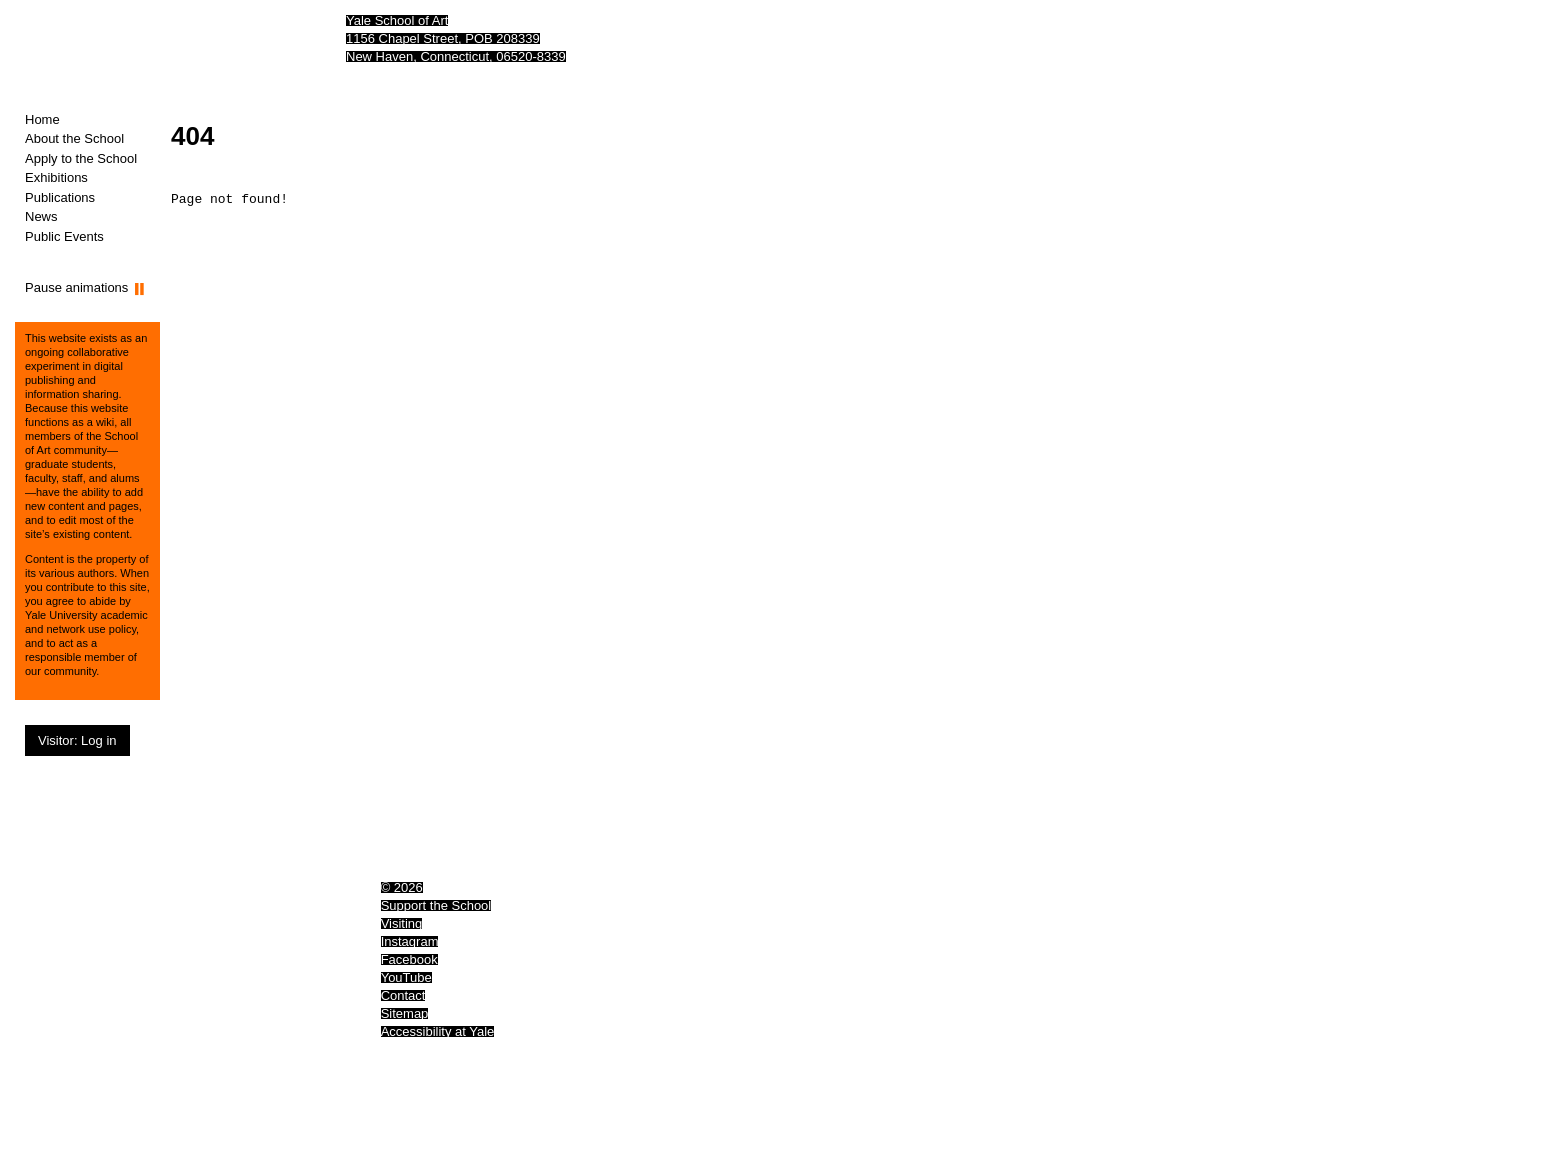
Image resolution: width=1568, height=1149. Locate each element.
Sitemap (405, 1013)
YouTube (406, 977)
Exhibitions (56, 177)
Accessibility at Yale (438, 1031)
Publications (60, 197)
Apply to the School (81, 158)
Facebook (409, 959)
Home (42, 119)
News (41, 216)
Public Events (64, 236)
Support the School (436, 905)
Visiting (402, 923)
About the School (74, 138)
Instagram (410, 941)
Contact (403, 995)
